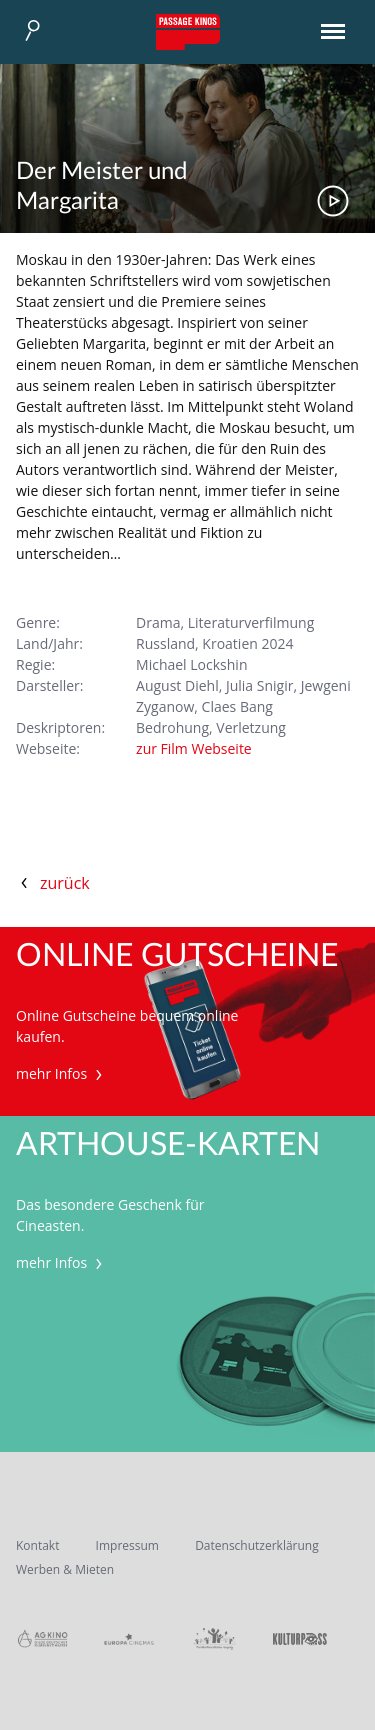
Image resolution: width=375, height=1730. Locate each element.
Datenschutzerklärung (257, 1545)
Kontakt (37, 1545)
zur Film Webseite (194, 748)
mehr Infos (61, 1073)
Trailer (333, 201)
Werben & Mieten (65, 1569)
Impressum (127, 1545)
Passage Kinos (188, 32)
